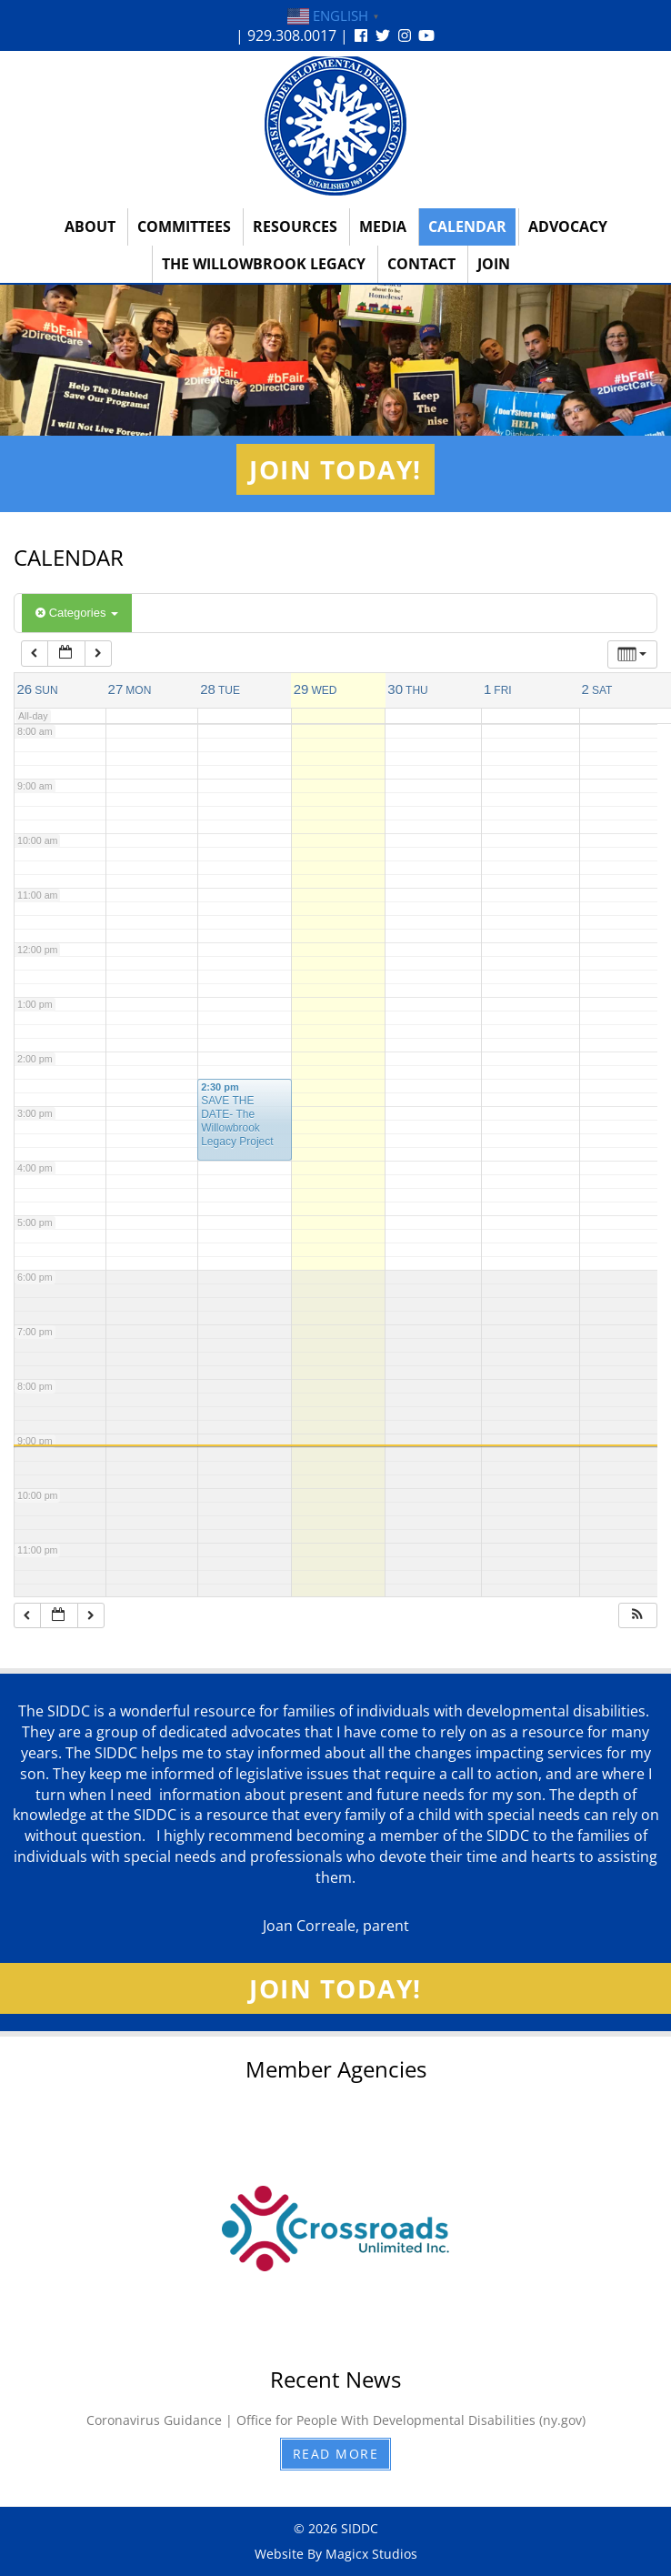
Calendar (467, 226)
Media (382, 226)
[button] (637, 1616)
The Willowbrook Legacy (264, 264)
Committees (184, 226)
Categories (76, 612)
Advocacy (567, 226)
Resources (295, 226)
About (90, 226)
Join (493, 264)
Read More (336, 2453)
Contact (421, 264)
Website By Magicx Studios (336, 2553)
